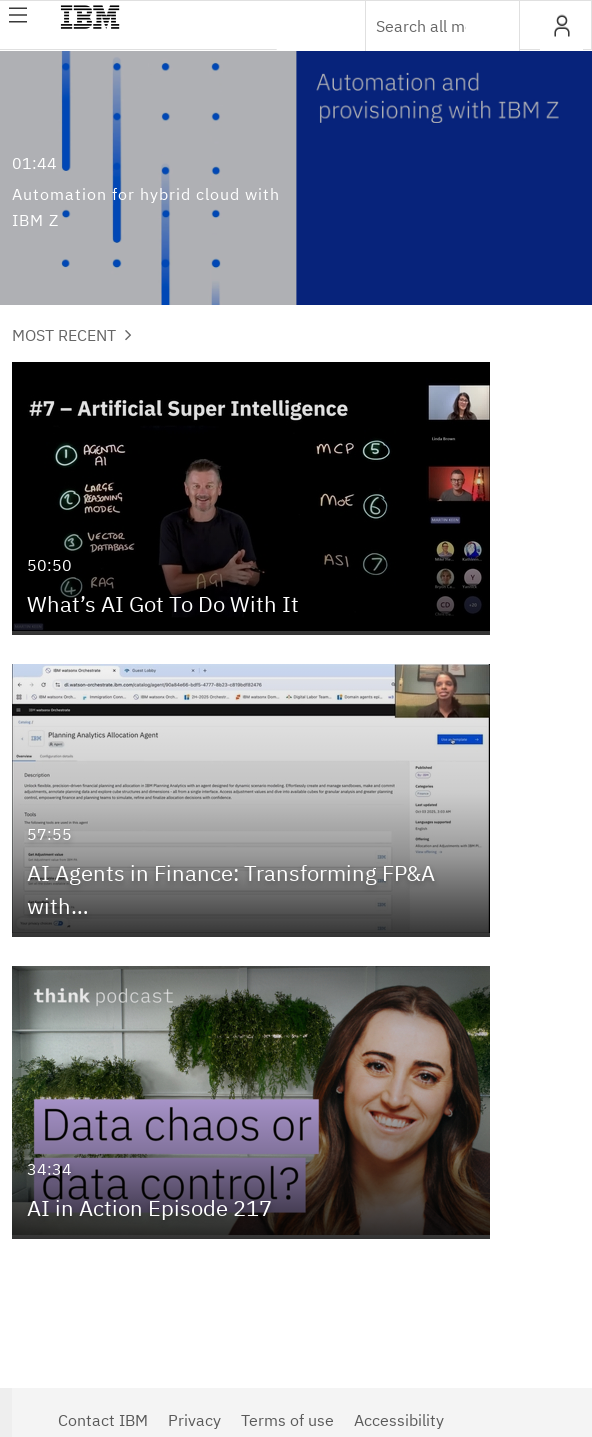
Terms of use (287, 1420)
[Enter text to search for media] (421, 26)
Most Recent (72, 335)
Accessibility (399, 1420)
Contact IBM (103, 1420)
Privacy (194, 1420)
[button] (561, 26)
